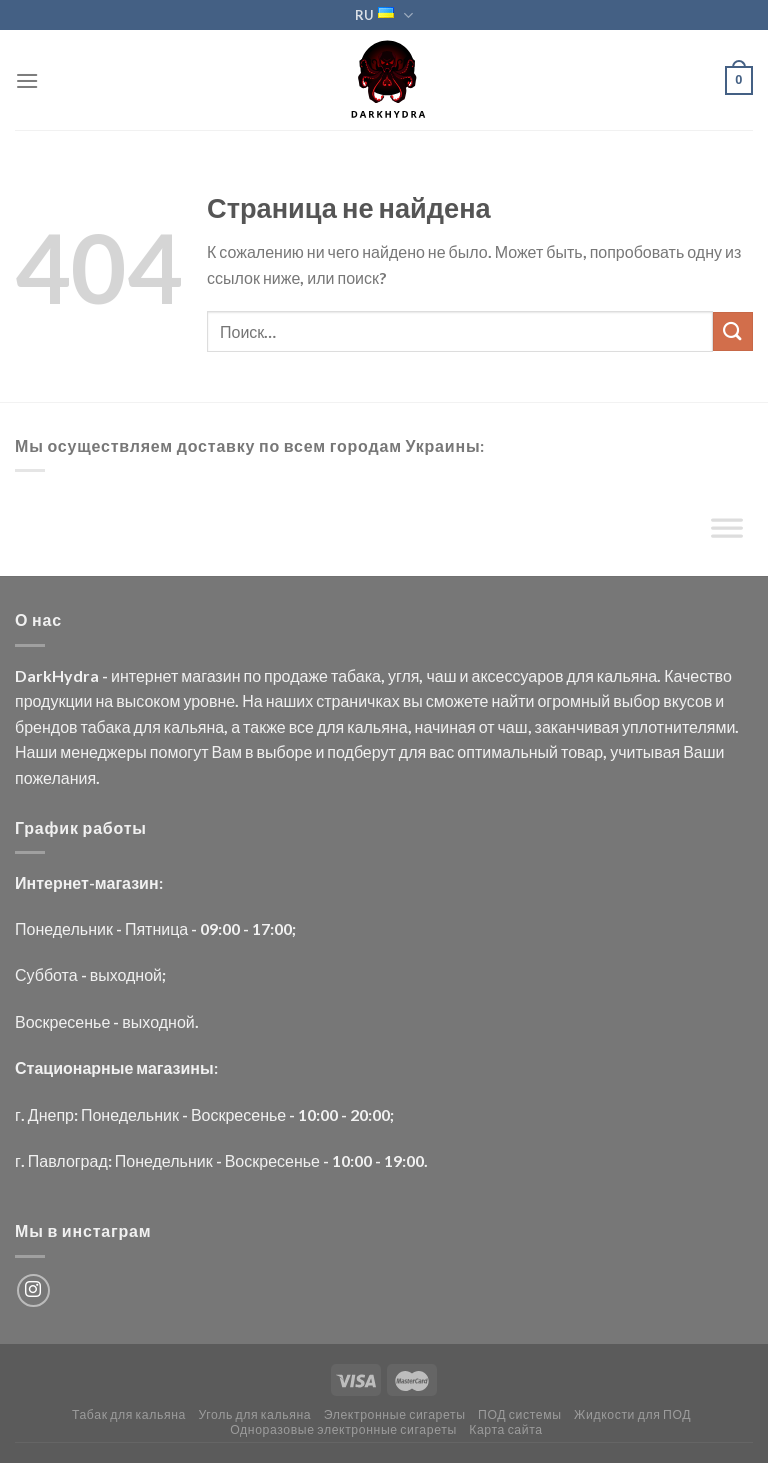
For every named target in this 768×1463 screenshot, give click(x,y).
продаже (296, 675)
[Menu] (27, 80)
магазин (210, 675)
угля (403, 675)
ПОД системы (520, 1414)
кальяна (627, 675)
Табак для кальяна (129, 1414)
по (252, 675)
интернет (144, 675)
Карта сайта (506, 1429)
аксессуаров (517, 675)
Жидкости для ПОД (632, 1414)
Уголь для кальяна (254, 1414)
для (579, 675)
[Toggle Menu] (727, 532)
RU (383, 15)
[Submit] (733, 331)
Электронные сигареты (395, 1414)
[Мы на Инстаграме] (33, 1290)
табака (356, 675)
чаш (441, 675)
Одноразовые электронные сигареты (343, 1429)
